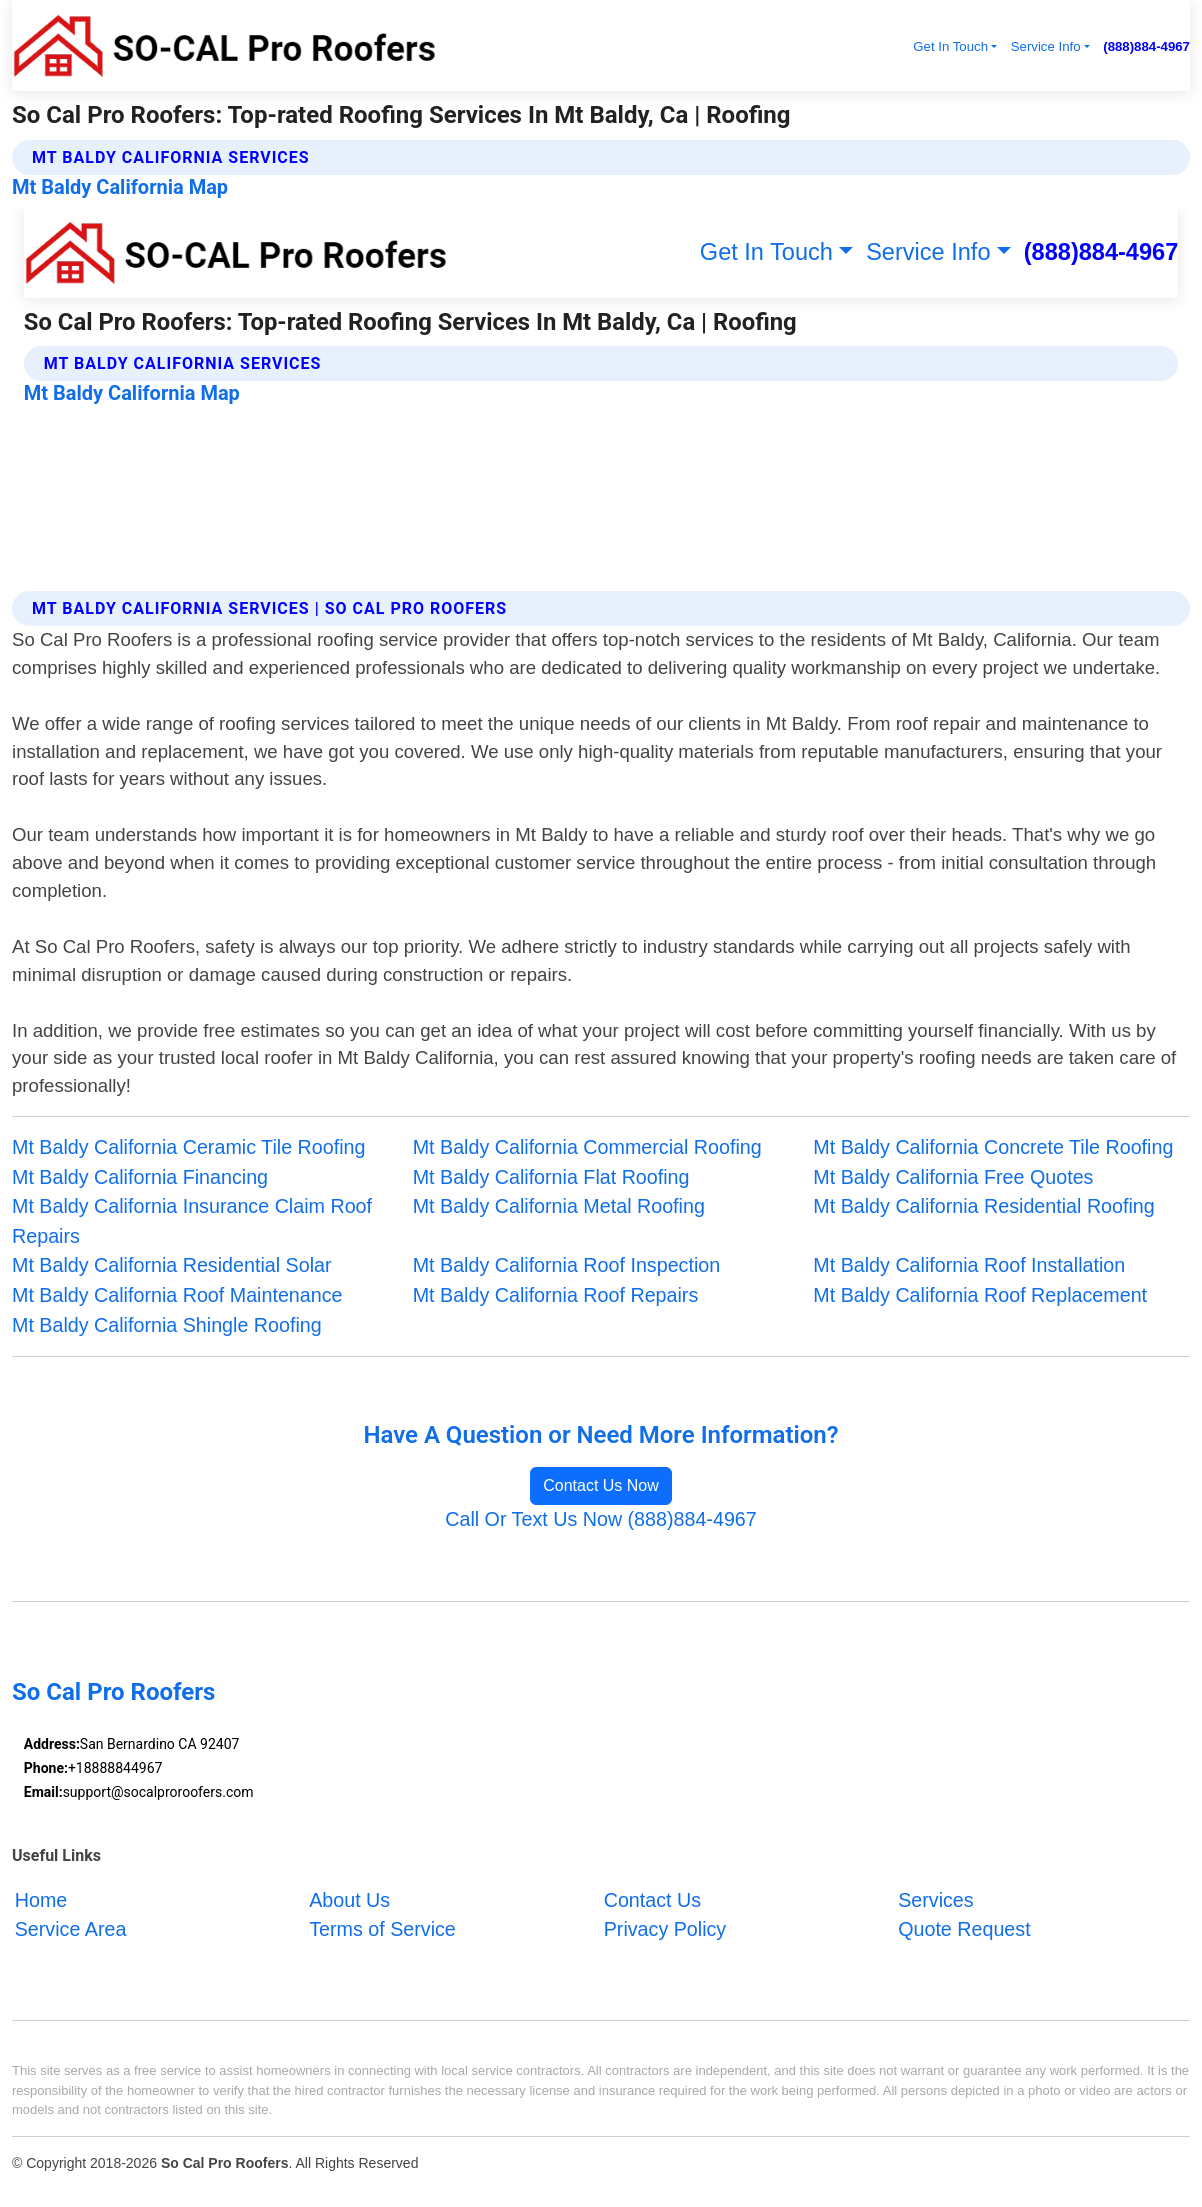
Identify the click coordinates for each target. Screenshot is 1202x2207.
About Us (349, 1899)
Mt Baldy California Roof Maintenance (177, 1295)
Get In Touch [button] (950, 46)
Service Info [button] (1046, 46)
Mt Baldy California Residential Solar (172, 1265)
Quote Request (964, 1929)
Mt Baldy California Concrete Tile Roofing (993, 1147)
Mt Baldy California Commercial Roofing (587, 1147)
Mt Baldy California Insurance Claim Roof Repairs (192, 1221)
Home (41, 1899)
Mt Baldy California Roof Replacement (980, 1295)
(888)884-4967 (1146, 46)
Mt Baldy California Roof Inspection (567, 1265)
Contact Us (652, 1899)
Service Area (71, 1929)
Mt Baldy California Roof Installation (969, 1265)
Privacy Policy (665, 1929)
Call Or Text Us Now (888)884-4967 (601, 1519)
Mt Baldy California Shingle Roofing (167, 1325)
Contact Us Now (601, 1485)
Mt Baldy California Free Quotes (953, 1177)
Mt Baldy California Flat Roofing (551, 1177)
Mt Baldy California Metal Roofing (559, 1206)
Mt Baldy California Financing (140, 1177)
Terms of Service (382, 1929)
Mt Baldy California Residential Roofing (983, 1206)
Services (936, 1899)
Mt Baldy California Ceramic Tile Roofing (188, 1147)
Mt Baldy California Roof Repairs (556, 1295)
